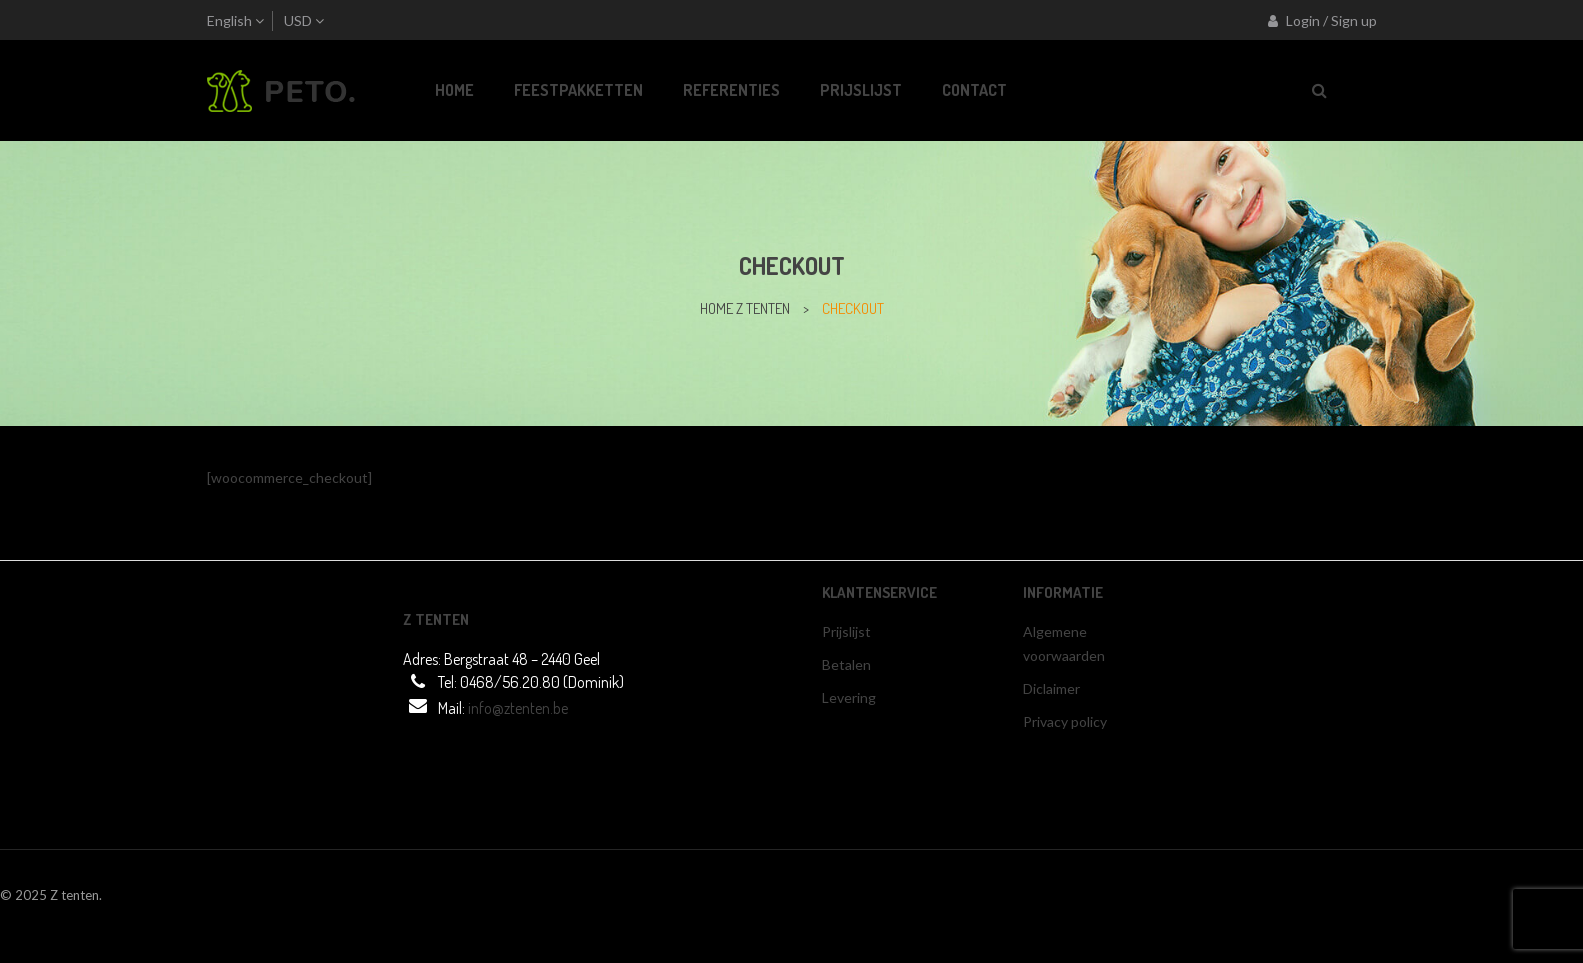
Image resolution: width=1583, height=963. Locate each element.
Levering (849, 697)
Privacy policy (1065, 721)
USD (298, 20)
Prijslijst (846, 631)
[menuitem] (454, 90)
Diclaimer (1051, 688)
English (229, 20)
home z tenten (745, 308)
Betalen (846, 664)
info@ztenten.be (518, 708)
